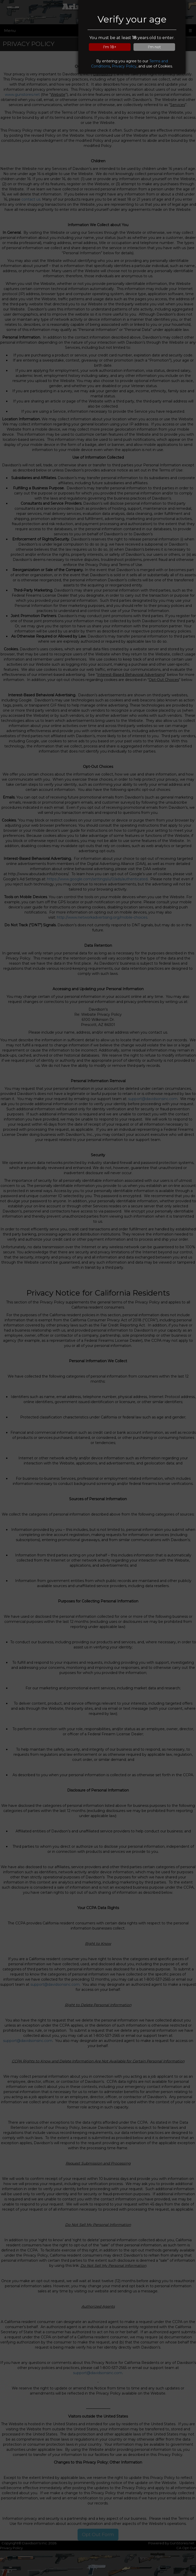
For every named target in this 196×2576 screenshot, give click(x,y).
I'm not (154, 47)
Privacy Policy (124, 66)
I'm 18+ (109, 47)
